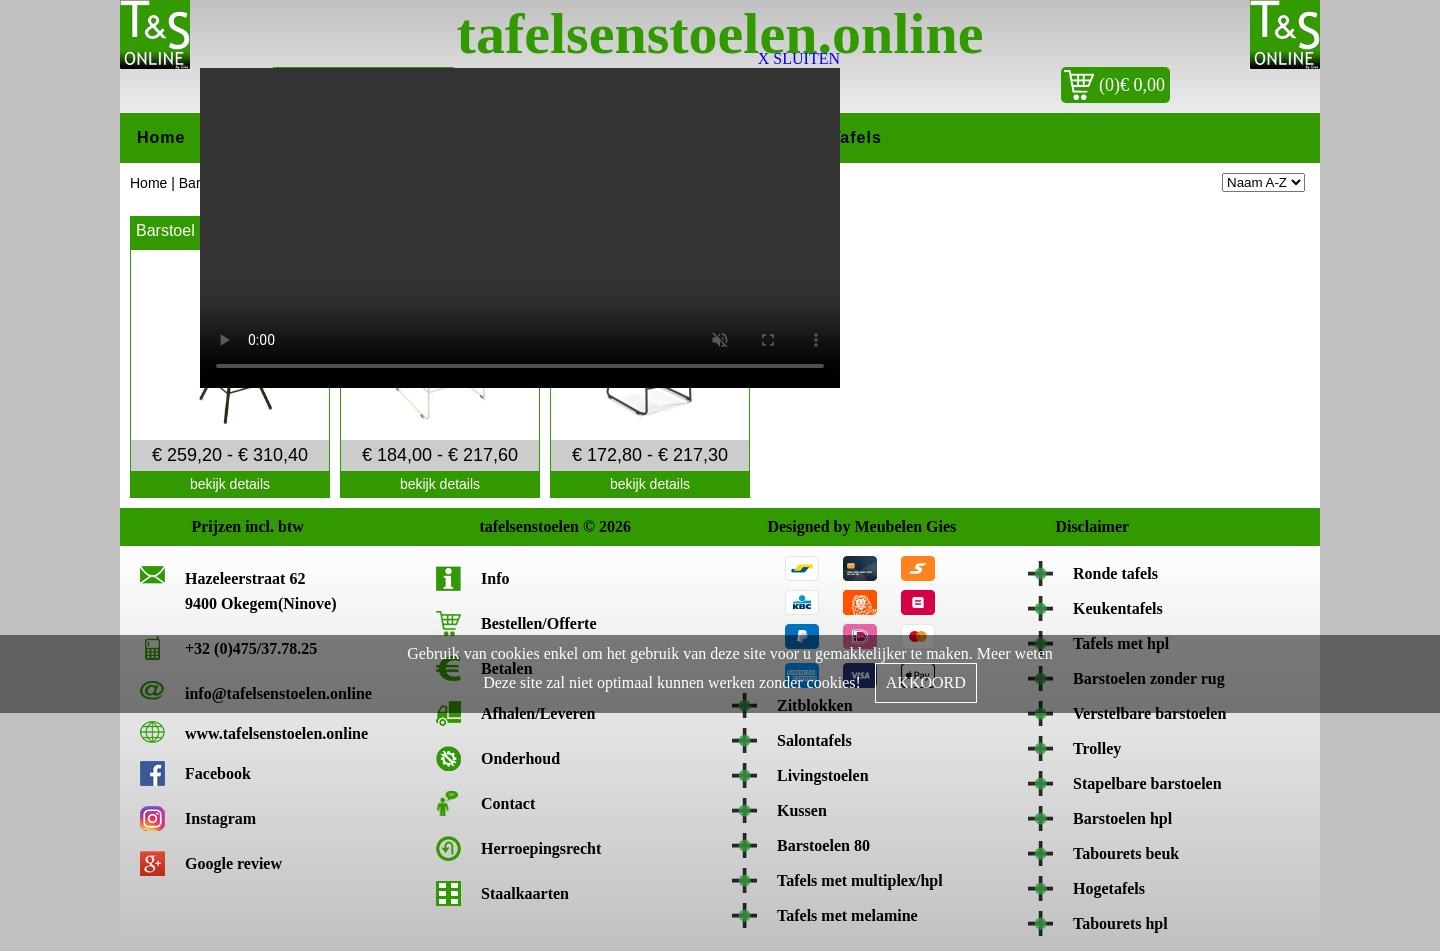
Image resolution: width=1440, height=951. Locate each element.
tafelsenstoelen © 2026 (500, 526)
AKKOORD (926, 682)
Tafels (856, 137)
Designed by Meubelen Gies (788, 526)
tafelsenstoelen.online (720, 33)
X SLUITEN (799, 58)
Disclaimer (1076, 526)
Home (161, 137)
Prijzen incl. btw (212, 526)
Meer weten (1015, 653)
